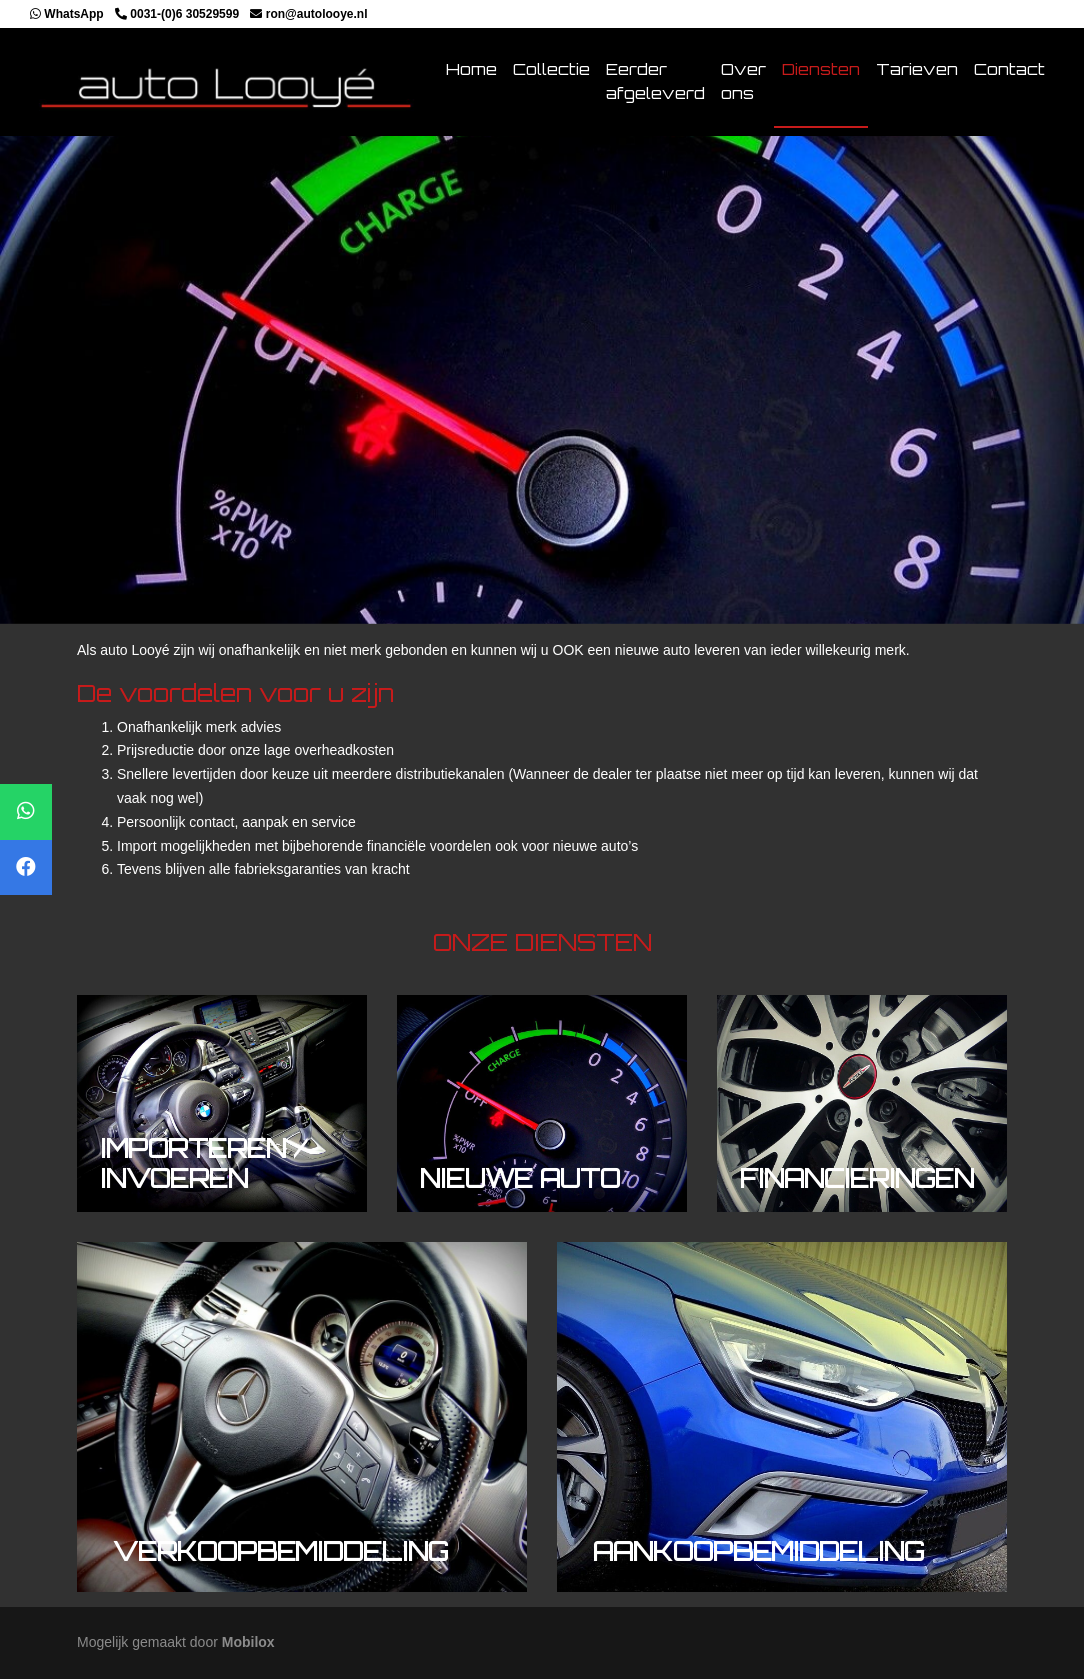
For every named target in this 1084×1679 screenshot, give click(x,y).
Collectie (551, 69)
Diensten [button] (821, 69)
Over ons (743, 81)
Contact (1009, 69)
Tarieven (917, 69)
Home (471, 69)
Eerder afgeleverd (655, 81)
